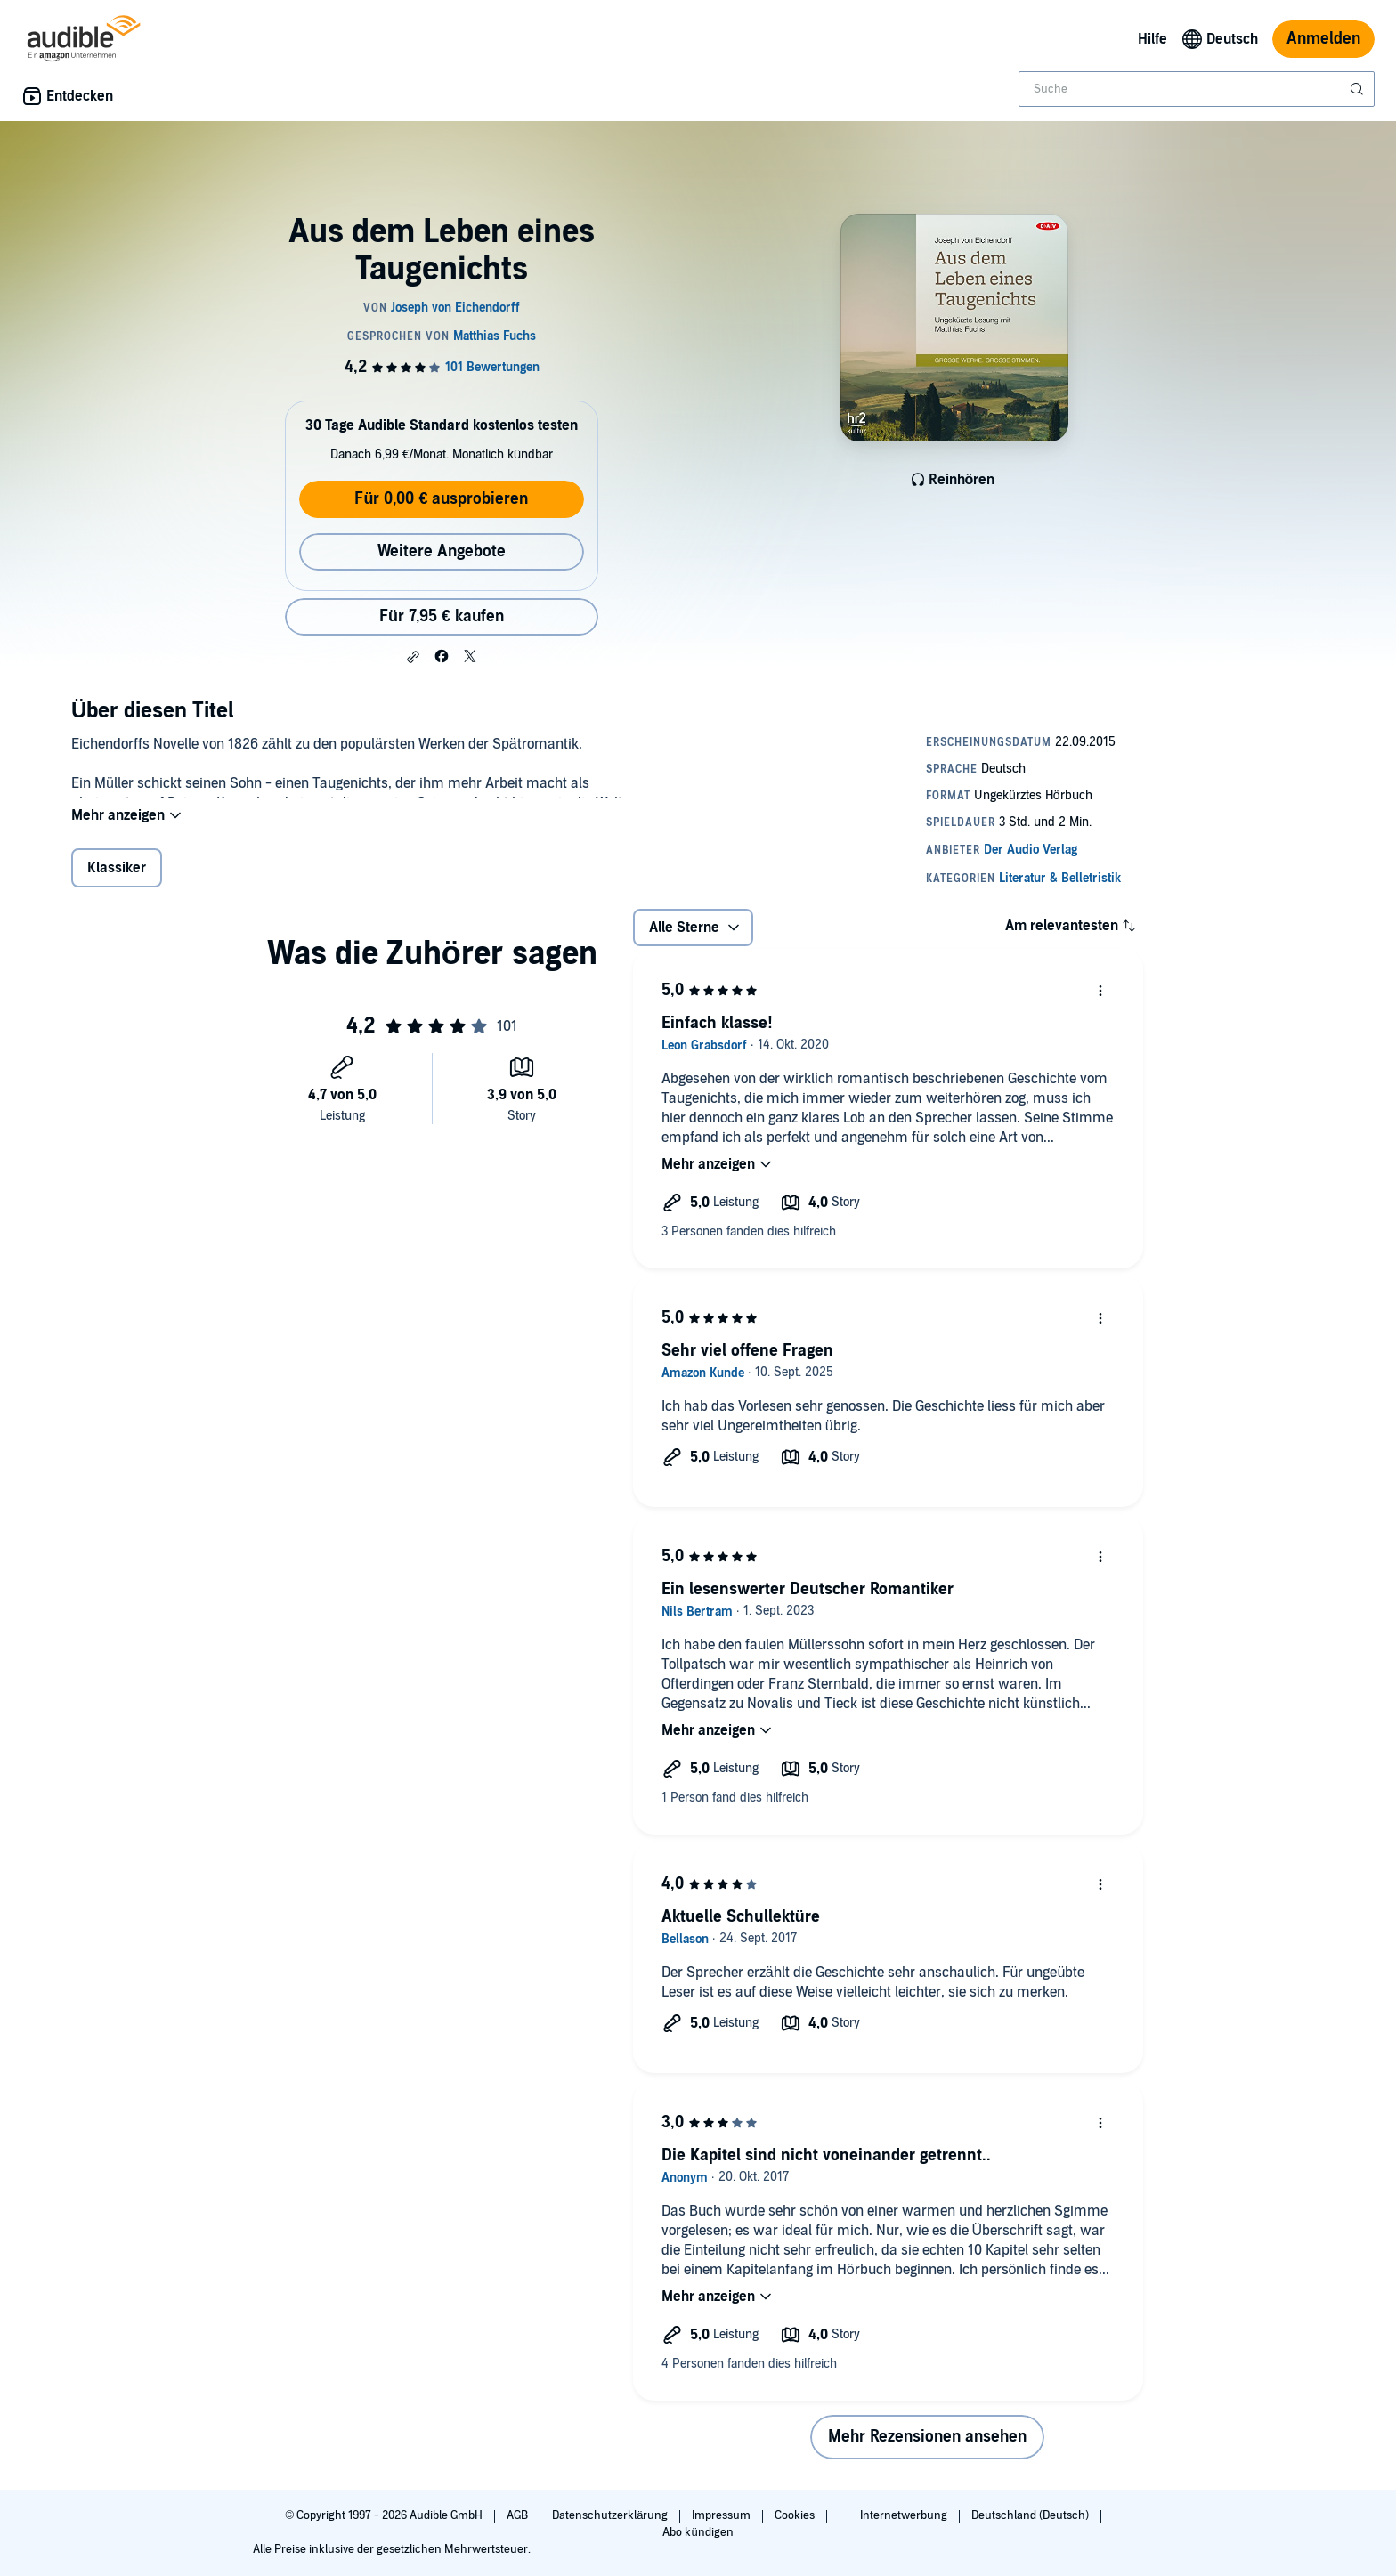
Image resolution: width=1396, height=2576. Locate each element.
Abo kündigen (697, 2532)
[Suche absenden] (1359, 89)
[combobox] (1197, 89)
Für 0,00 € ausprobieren (441, 499)
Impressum (722, 2515)
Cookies (796, 2515)
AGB (519, 2515)
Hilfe (1152, 39)
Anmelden (1323, 38)
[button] (413, 657)
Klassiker (116, 879)
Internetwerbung (905, 2515)
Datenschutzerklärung (611, 2515)
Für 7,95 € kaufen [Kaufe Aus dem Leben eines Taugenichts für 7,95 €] (441, 616)
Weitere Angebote (441, 551)
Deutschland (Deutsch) (1031, 2515)
